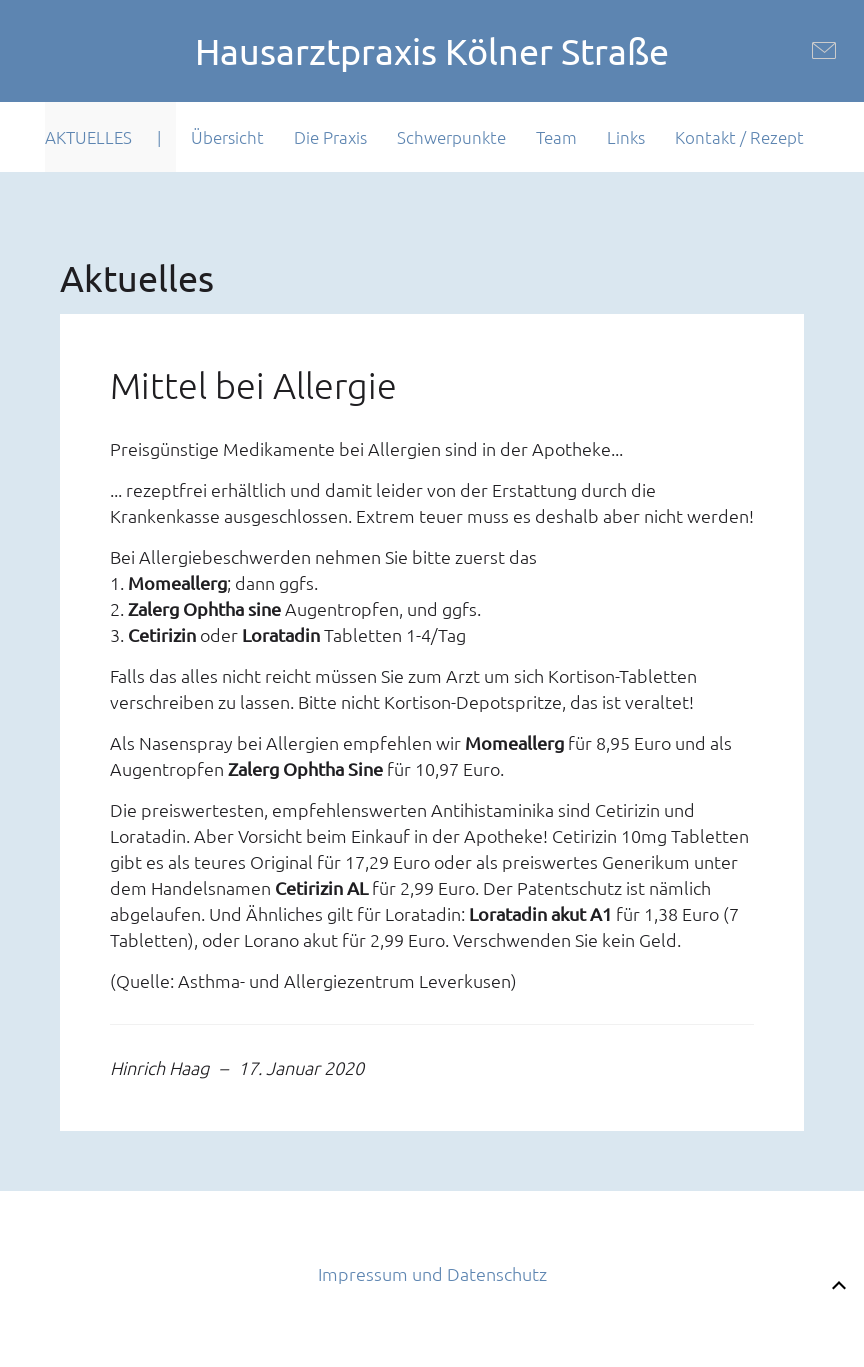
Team (556, 137)
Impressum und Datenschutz (432, 1273)
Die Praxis (330, 137)
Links (626, 137)
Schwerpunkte (451, 137)
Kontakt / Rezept (739, 137)
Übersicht (227, 137)
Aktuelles (88, 137)
